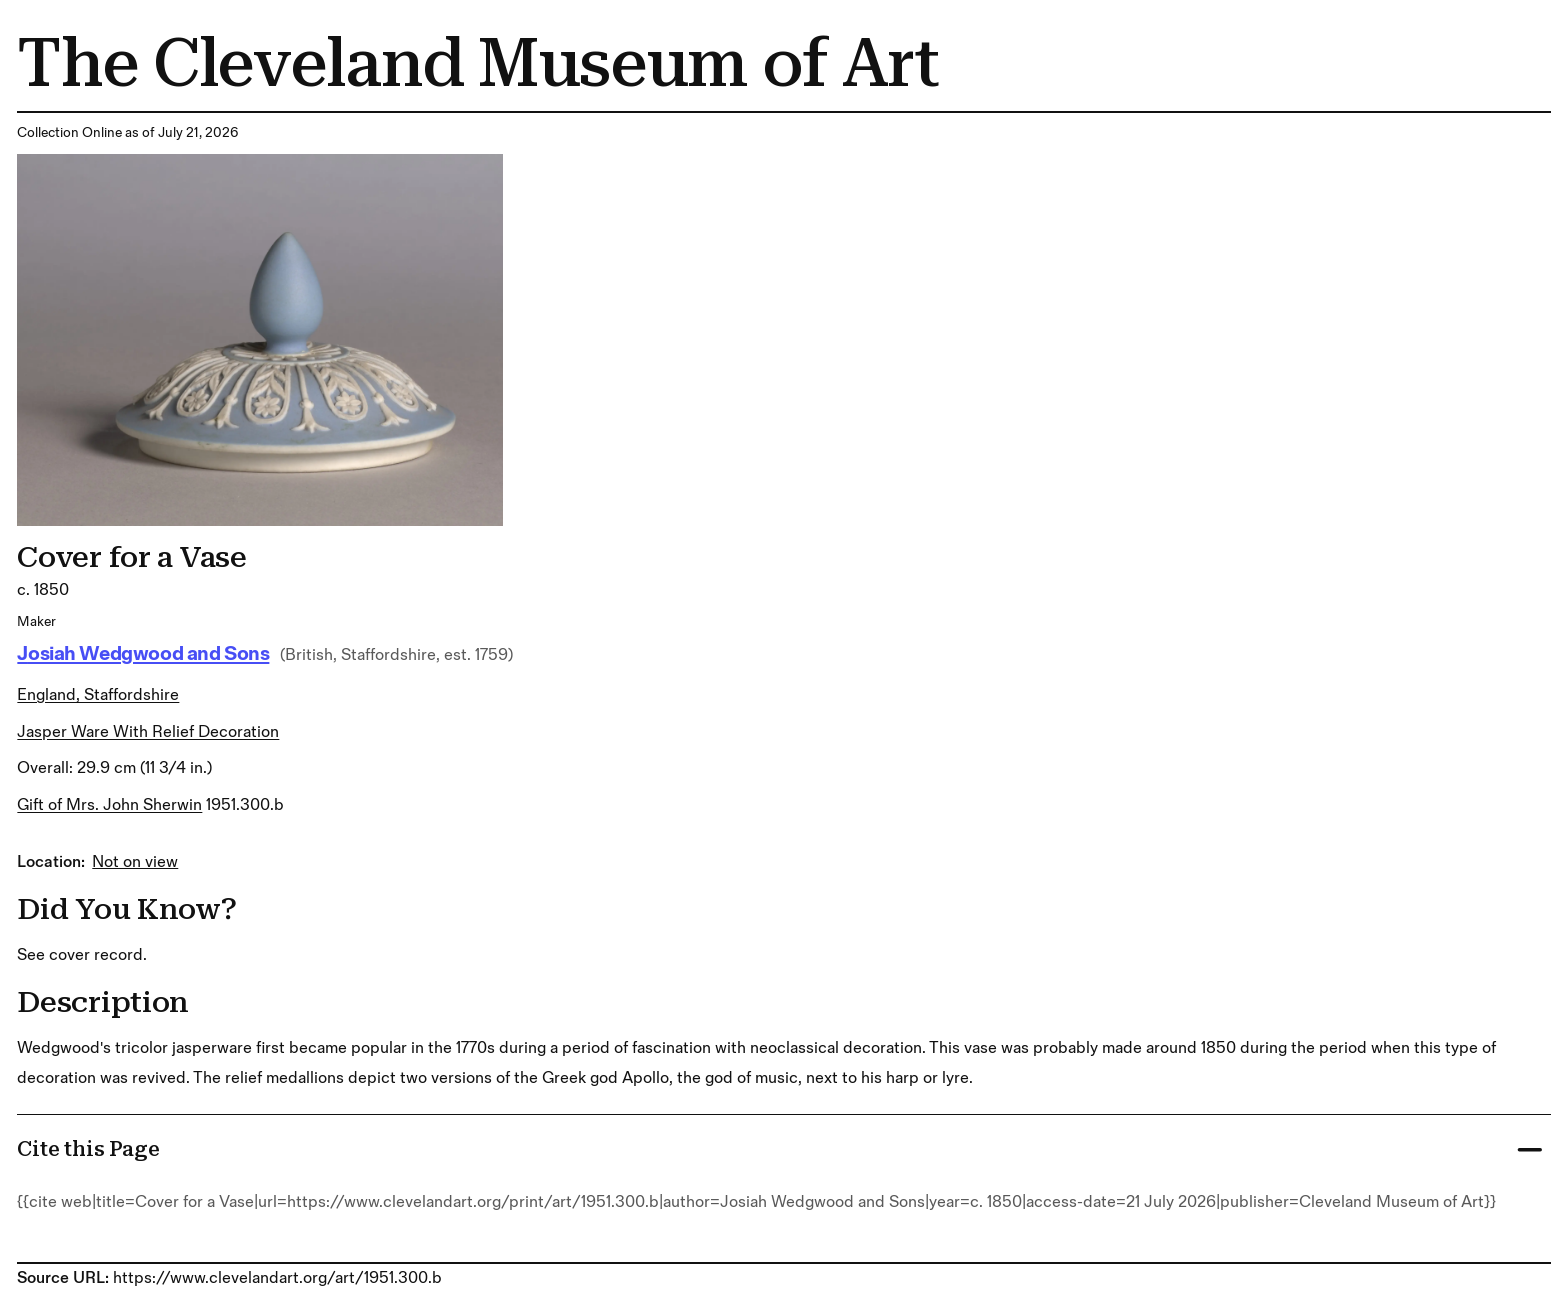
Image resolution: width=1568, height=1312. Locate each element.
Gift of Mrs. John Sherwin (109, 805)
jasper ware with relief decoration (148, 732)
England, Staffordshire (98, 695)
